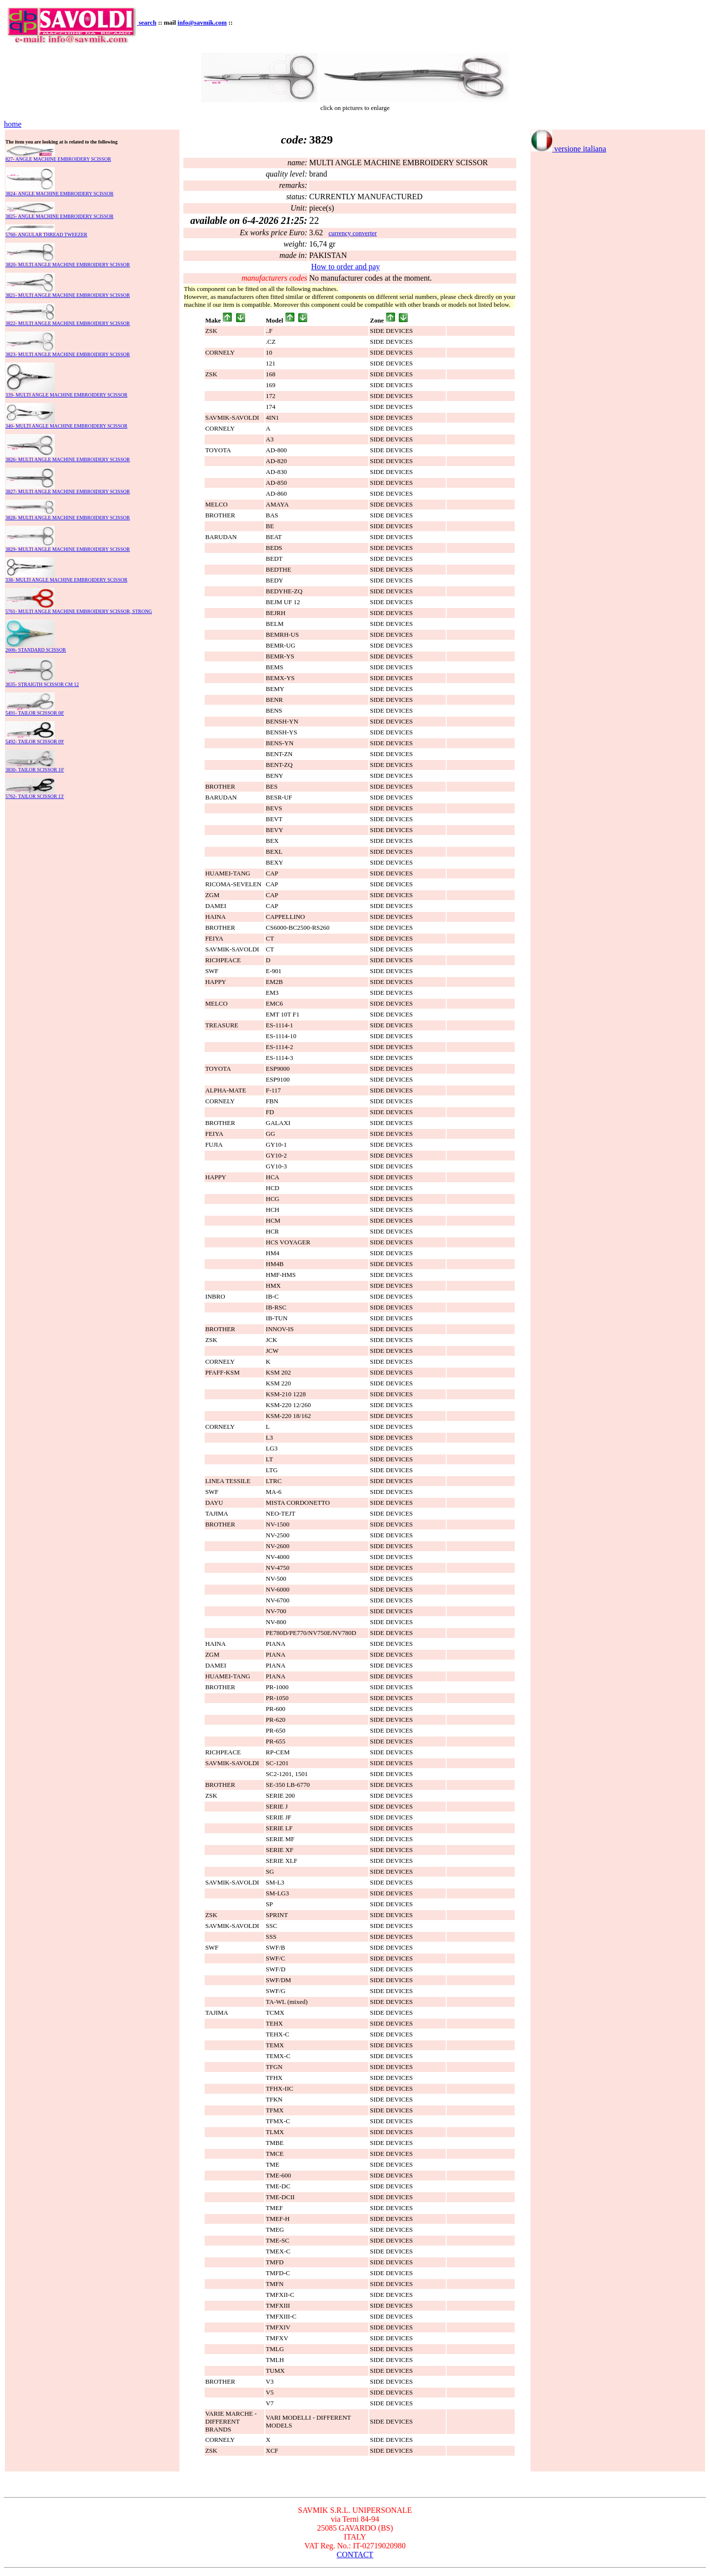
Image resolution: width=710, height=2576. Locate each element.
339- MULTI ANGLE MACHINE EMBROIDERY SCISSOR (66, 395)
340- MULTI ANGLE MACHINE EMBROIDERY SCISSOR (66, 426)
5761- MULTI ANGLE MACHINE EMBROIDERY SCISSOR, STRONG (78, 611)
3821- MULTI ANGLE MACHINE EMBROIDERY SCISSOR (67, 295)
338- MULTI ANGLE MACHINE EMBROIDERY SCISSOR (66, 579)
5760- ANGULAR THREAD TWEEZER (46, 234)
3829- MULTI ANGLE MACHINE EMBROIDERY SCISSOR (67, 549)
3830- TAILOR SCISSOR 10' (34, 769)
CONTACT (355, 2554)
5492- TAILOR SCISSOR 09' (34, 741)
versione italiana (568, 149)
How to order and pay (345, 266)
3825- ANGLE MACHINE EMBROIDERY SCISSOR (59, 216)
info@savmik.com (202, 22)
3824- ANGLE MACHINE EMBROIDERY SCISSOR (59, 193)
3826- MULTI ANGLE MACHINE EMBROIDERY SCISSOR (67, 459)
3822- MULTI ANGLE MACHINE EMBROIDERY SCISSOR (67, 323)
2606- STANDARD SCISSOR (35, 650)
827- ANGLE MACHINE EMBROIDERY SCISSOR (58, 159)
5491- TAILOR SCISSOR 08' (34, 713)
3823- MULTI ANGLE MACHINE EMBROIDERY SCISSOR (67, 354)
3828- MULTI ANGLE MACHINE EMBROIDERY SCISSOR (67, 517)
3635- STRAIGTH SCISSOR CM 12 (42, 684)
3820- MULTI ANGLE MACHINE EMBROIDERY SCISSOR (67, 264)
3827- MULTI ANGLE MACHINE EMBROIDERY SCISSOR (67, 491)
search (147, 22)
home (13, 124)
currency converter (352, 233)
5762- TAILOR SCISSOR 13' (34, 796)
